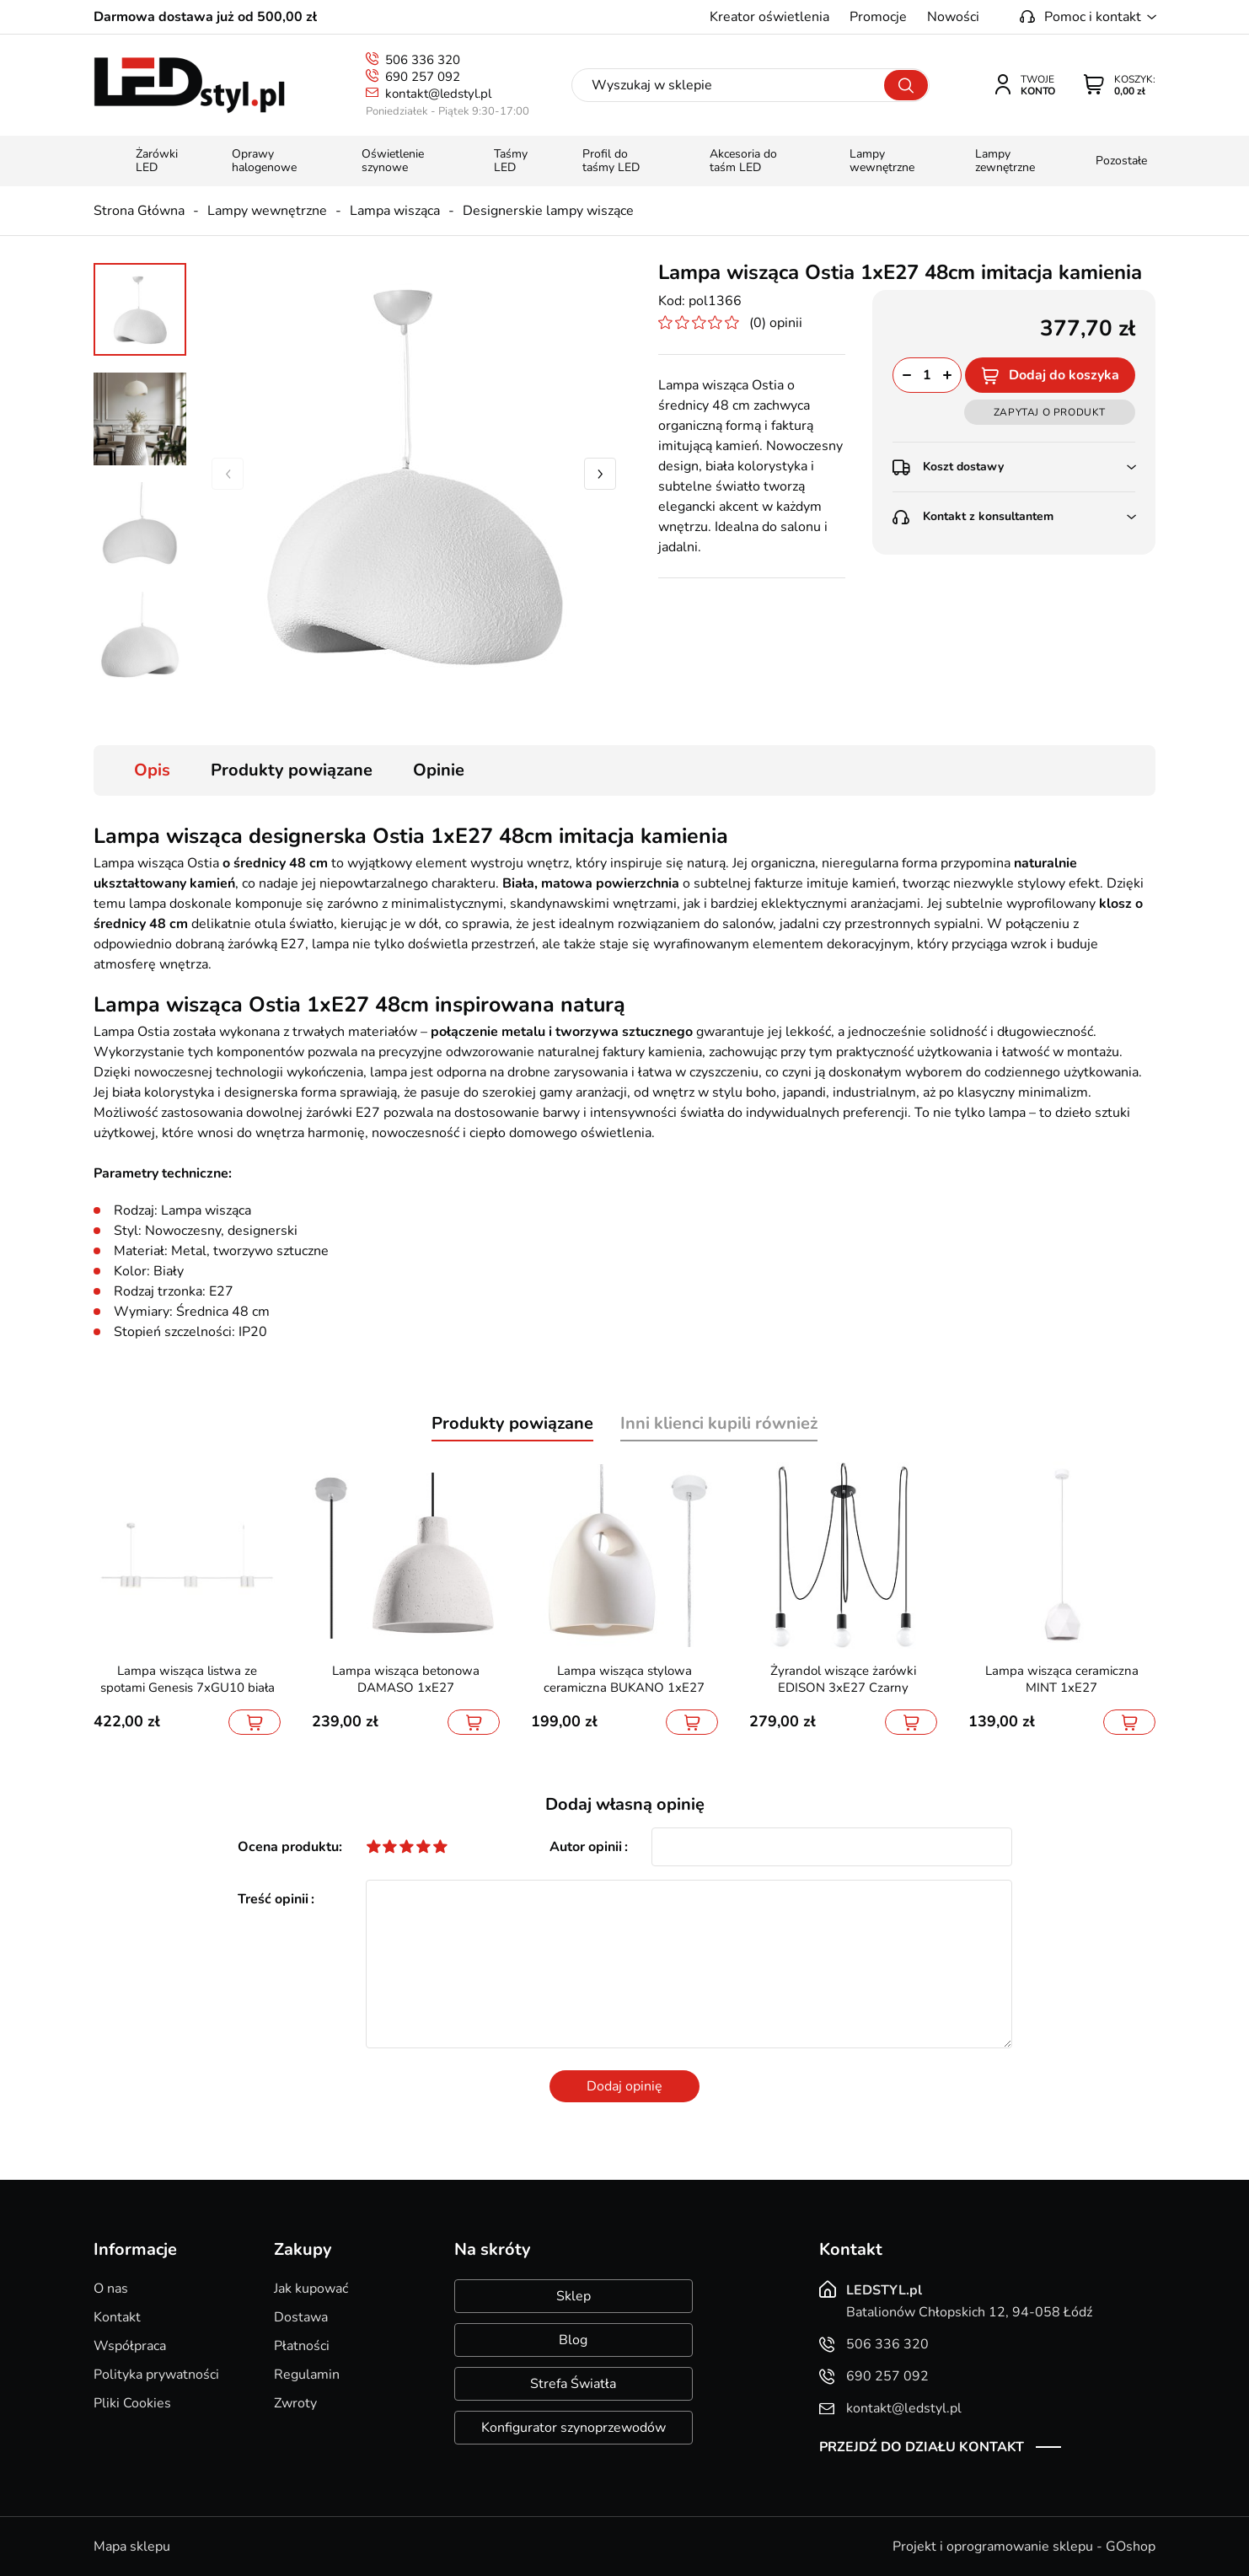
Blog (573, 2340)
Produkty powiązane (292, 770)
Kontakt (117, 2317)
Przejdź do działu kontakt (921, 2447)
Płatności (302, 2346)
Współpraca (130, 2346)
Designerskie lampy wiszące (548, 210)
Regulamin (307, 2374)
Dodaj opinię (624, 2086)
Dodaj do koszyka (1064, 375)
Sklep (573, 2296)
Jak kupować (311, 2288)
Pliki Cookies (132, 2403)
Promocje (878, 17)
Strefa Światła (573, 2384)
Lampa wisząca (395, 210)
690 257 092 (422, 76)
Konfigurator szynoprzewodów (573, 2427)
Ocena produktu (288, 1847)
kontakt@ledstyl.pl (438, 93)
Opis (152, 770)
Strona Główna (139, 210)
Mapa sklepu (132, 2546)
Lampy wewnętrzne (267, 210)
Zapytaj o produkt (1050, 412)
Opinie (438, 770)
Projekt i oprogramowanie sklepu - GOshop (1024, 2546)
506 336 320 (422, 59)
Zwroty (295, 2403)
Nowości (953, 17)
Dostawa (301, 2317)
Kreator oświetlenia (769, 17)
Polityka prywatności (156, 2374)
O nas (111, 2288)
